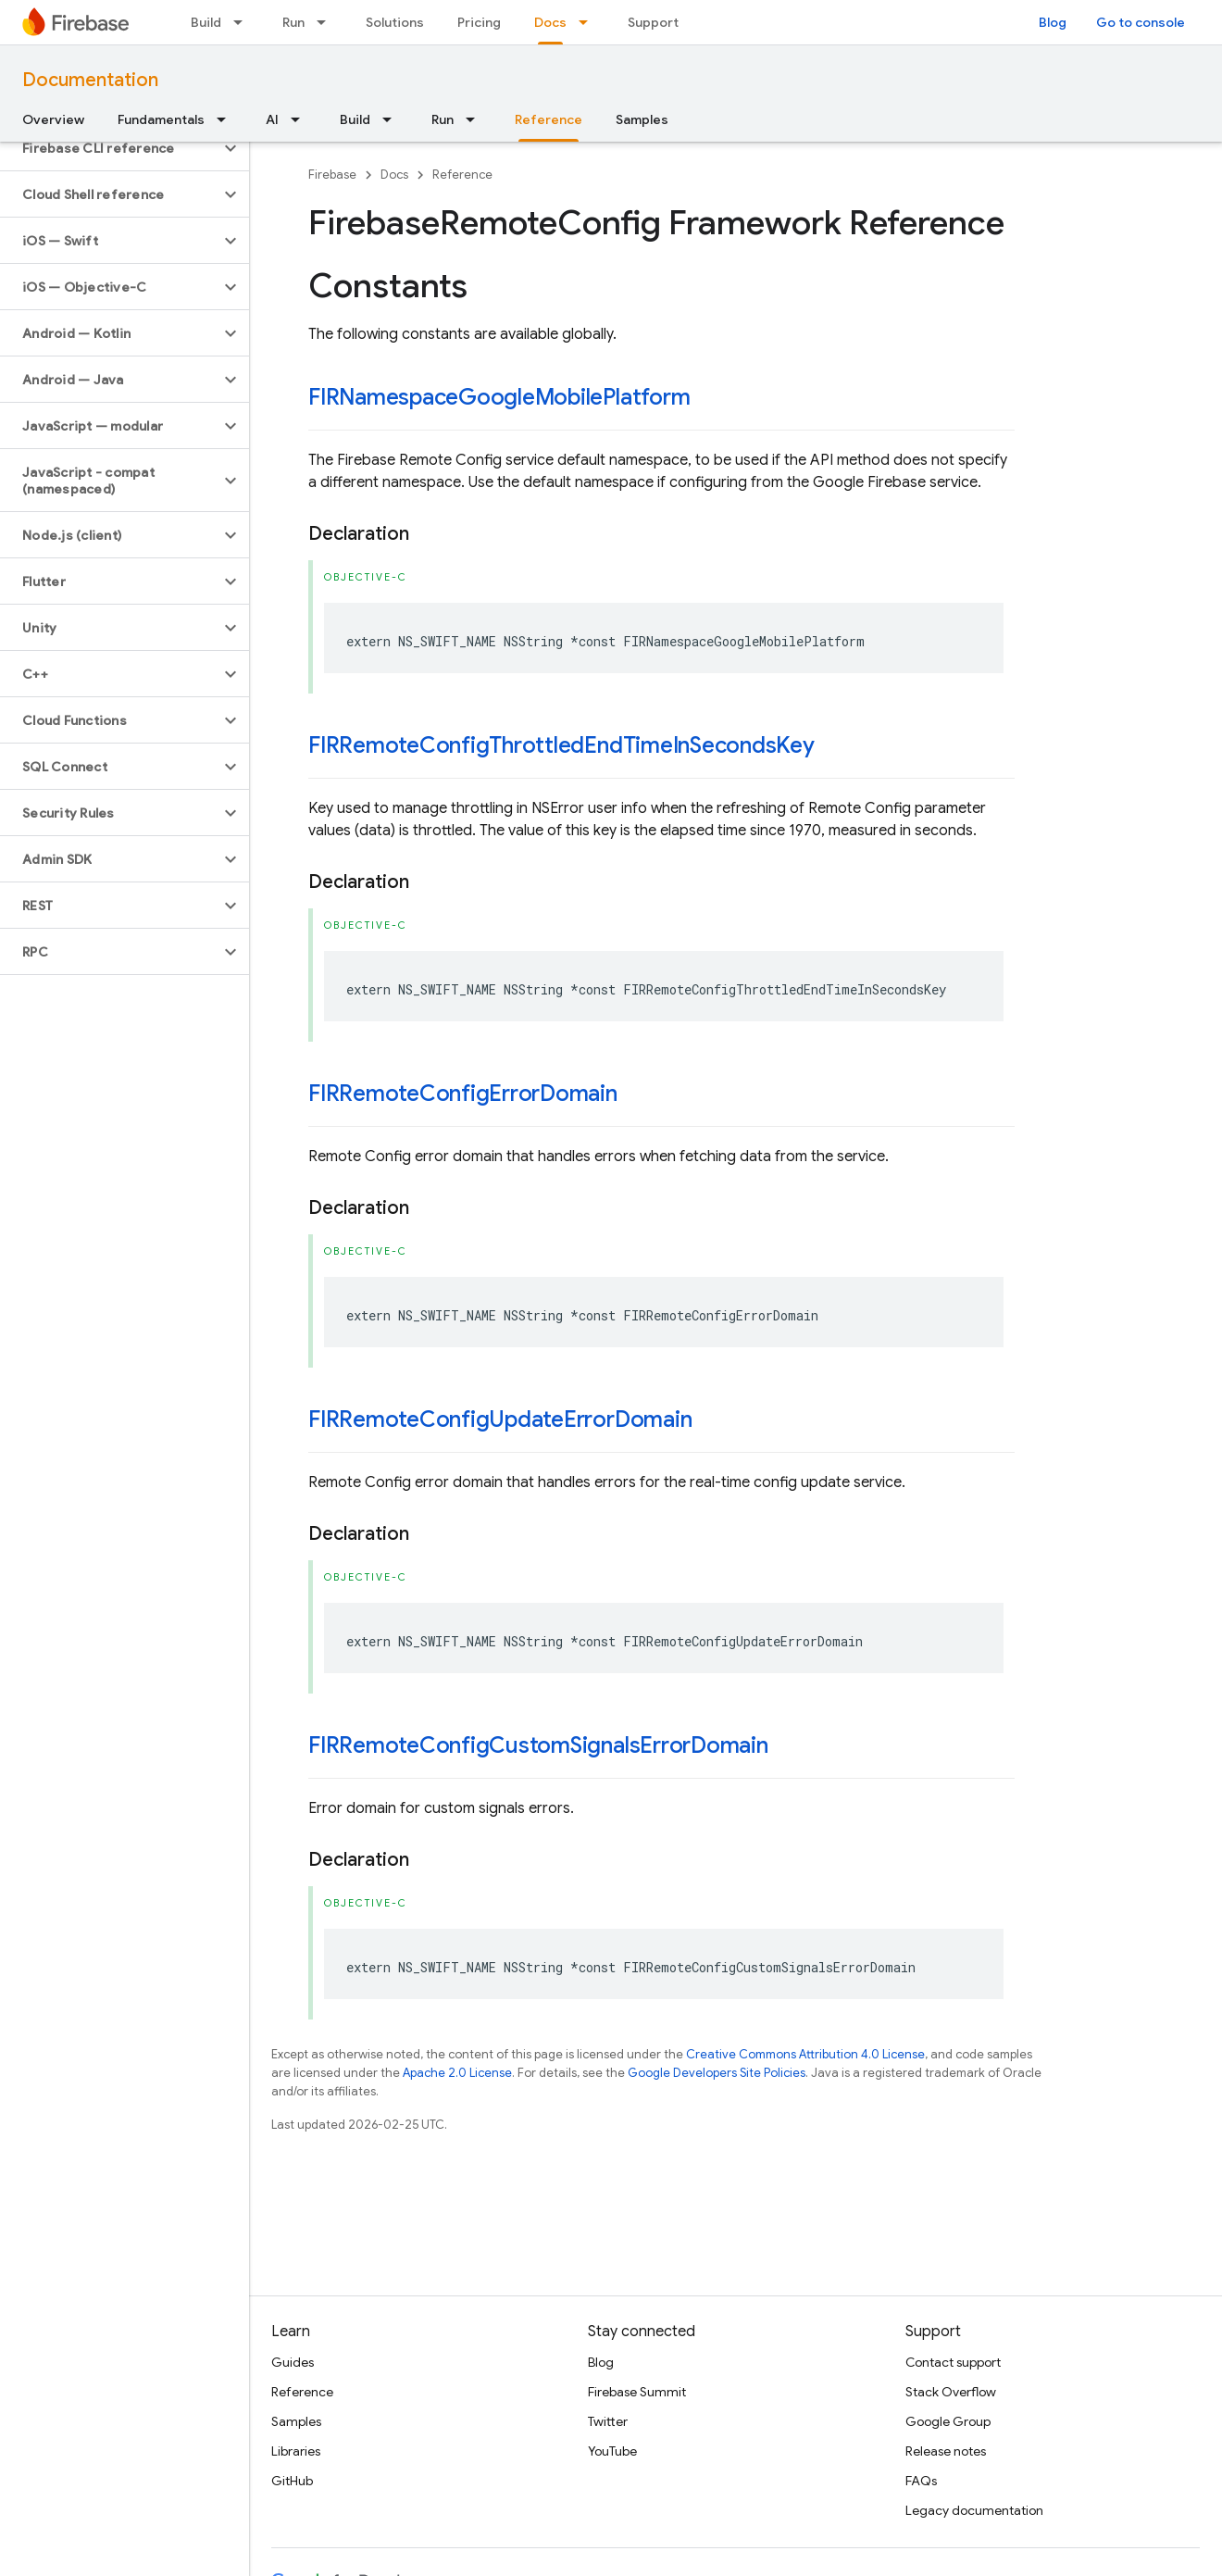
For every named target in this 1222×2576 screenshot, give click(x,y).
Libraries (295, 2451)
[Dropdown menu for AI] (301, 119)
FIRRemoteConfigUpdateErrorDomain (500, 1419)
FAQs (921, 2480)
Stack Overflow (950, 2391)
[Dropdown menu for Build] (243, 22)
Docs (394, 174)
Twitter (608, 2421)
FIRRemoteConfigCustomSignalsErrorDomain (538, 1745)
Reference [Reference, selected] (548, 119)
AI (272, 119)
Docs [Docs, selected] (550, 22)
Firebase (332, 174)
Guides (292, 2362)
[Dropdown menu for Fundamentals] (227, 119)
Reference (462, 174)
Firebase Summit (637, 2391)
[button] (109, 148)
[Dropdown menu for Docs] (589, 22)
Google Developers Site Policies (716, 2073)
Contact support (953, 2362)
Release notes (945, 2451)
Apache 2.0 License (457, 2073)
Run (293, 22)
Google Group (948, 2421)
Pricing (479, 22)
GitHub (292, 2480)
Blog (1052, 22)
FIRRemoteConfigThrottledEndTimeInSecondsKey (561, 745)
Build (206, 22)
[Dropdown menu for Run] (327, 22)
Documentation (90, 80)
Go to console (1140, 22)
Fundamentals (161, 119)
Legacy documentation (974, 2510)
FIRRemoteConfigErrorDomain (462, 1093)
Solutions (395, 22)
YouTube (612, 2451)
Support (653, 22)
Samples (642, 119)
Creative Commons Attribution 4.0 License (805, 2054)
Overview (53, 119)
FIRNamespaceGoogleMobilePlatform (499, 397)
